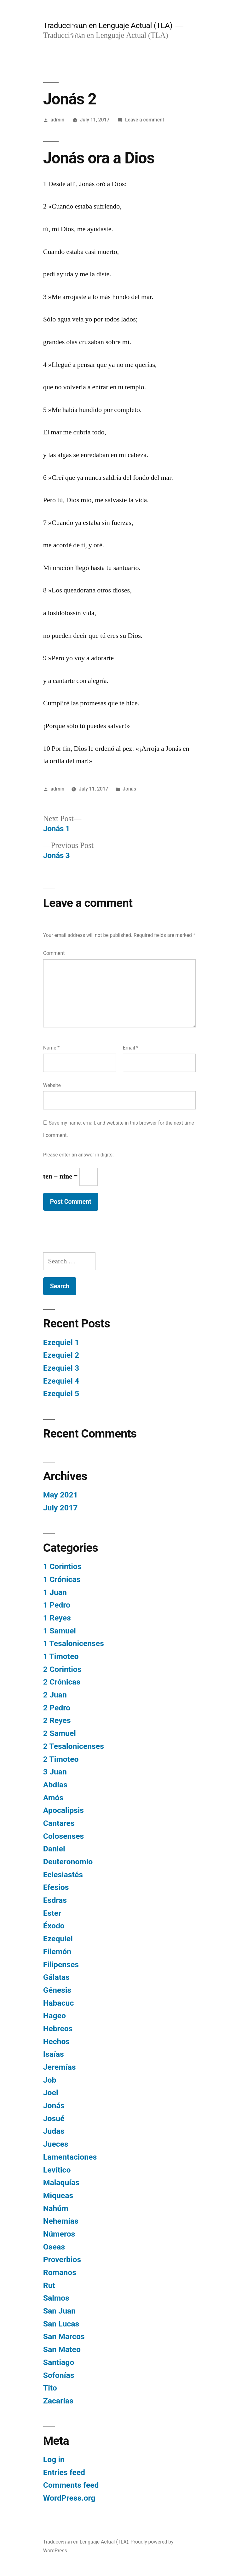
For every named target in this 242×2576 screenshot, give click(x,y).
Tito (50, 2387)
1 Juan (55, 1592)
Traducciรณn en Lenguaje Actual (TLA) (107, 25)
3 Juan (55, 1771)
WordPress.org (69, 2497)
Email (130, 1048)
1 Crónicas (61, 1579)
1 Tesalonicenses (73, 1643)
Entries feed (64, 2472)
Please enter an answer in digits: (78, 1155)
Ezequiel (58, 1938)
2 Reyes (57, 1720)
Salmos (56, 2298)
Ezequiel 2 (61, 1355)
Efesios (56, 1887)
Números (59, 2233)
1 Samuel (59, 1630)
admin (58, 120)
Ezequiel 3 (61, 1368)
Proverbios (62, 2259)
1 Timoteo (61, 1656)
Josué (54, 2118)
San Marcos (64, 2336)
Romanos (59, 2272)
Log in (54, 2459)
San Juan (59, 2310)
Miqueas (58, 2195)
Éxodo (54, 1925)
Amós (53, 1797)
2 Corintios (62, 1669)
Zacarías (58, 2400)
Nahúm (55, 2208)
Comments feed (71, 2485)
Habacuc (58, 2003)
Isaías (53, 2054)
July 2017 (60, 1507)
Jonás (129, 789)
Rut (49, 2285)
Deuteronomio (68, 1861)
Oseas (54, 2246)
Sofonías (58, 2375)
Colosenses (63, 1836)
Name (51, 1048)
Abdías (55, 1784)
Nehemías (60, 2221)
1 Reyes (57, 1617)
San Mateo (62, 2349)
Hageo (54, 2015)
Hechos (56, 2041)
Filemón (57, 1951)
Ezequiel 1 (61, 1342)
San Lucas (61, 2323)
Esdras (55, 1900)
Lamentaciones (70, 2156)
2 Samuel (59, 1733)
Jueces (55, 2144)
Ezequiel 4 (61, 1380)
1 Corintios (62, 1566)
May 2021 (60, 1494)
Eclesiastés (63, 1874)
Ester (52, 1913)
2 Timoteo (61, 1759)
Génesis (57, 1990)
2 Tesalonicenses (73, 1746)
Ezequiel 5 (61, 1393)
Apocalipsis (63, 1810)
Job (49, 2080)
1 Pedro (56, 1604)
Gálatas (56, 1977)
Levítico (57, 2169)
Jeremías (59, 2067)
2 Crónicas (61, 1681)
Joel (50, 2092)
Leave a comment (144, 120)
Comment (54, 953)
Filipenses (61, 1964)
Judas (54, 2131)
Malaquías (61, 2182)
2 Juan (55, 1694)
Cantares (59, 1823)
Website (52, 1085)
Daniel (54, 1848)
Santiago (58, 2362)
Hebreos (58, 2028)
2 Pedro (56, 1707)
